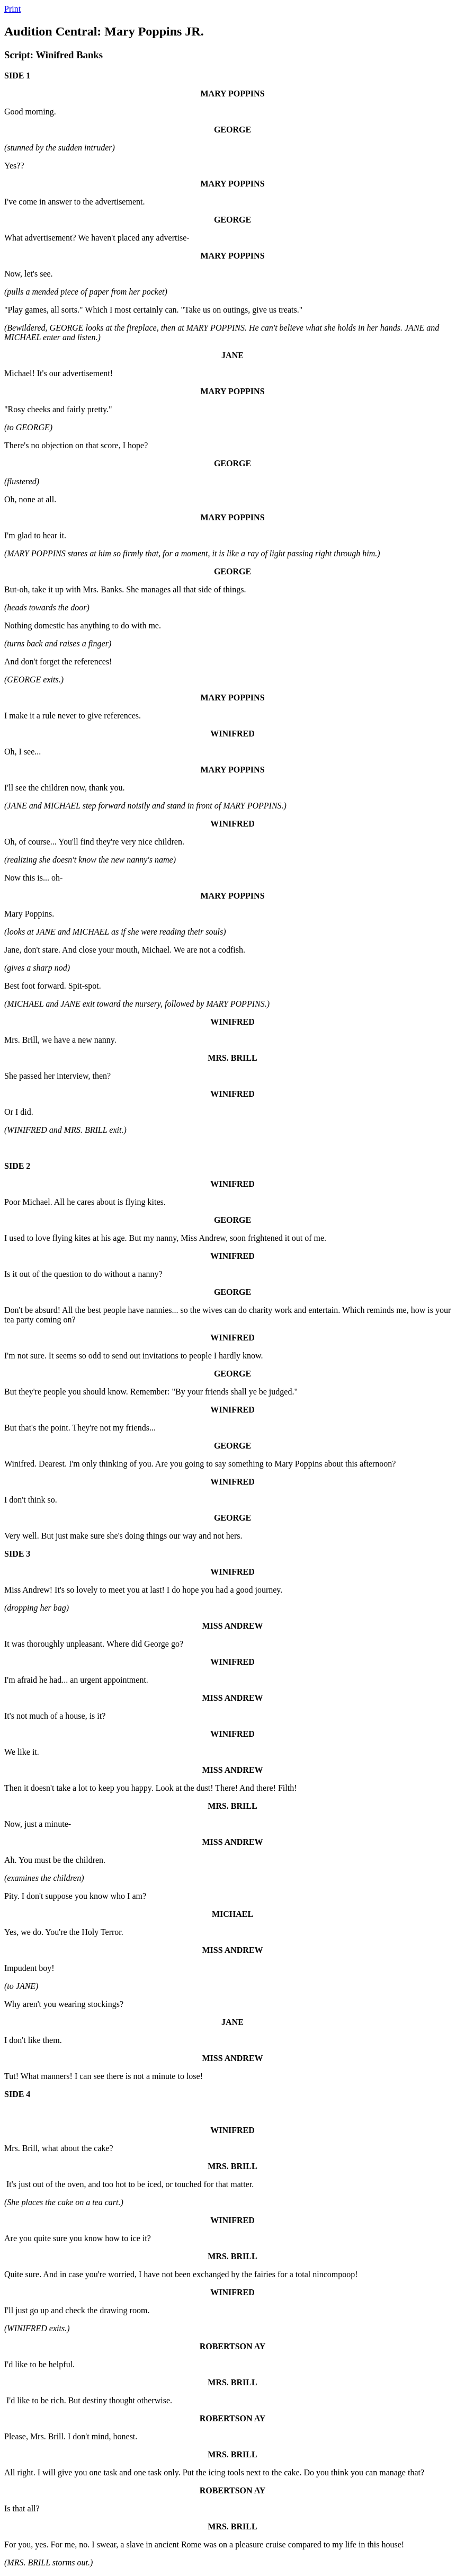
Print (12, 8)
